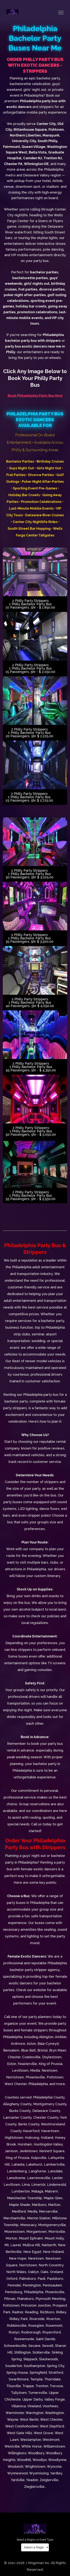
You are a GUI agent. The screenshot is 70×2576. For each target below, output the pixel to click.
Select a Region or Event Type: (35, 2539)
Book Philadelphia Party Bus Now (35, 396)
